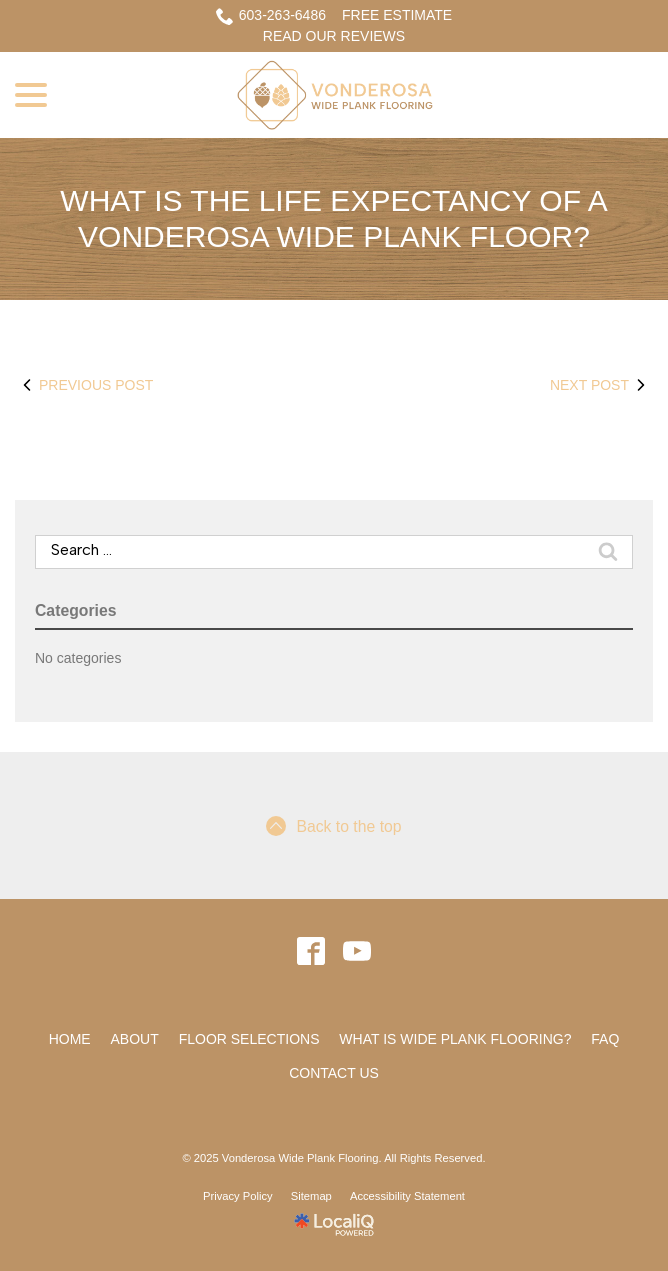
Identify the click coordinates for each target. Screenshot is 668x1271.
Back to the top (333, 826)
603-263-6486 (271, 16)
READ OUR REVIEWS (334, 36)
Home (70, 1039)
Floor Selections (249, 1039)
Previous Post (84, 385)
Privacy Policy (238, 1196)
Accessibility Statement (407, 1196)
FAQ (605, 1039)
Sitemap (311, 1196)
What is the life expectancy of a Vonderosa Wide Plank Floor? (333, 218)
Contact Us (334, 1073)
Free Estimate (397, 15)
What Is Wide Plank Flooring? (455, 1039)
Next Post (601, 385)
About (135, 1039)
